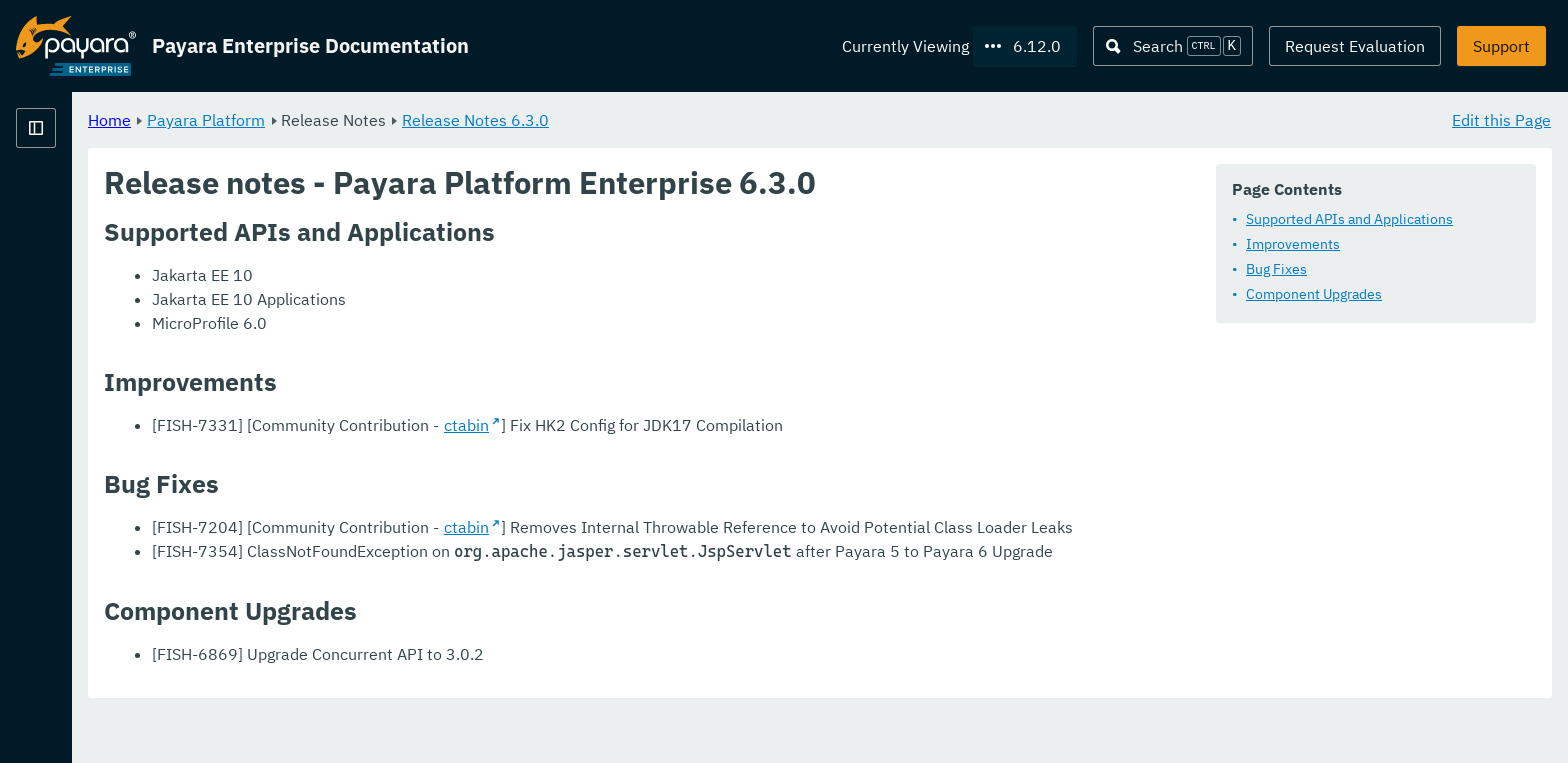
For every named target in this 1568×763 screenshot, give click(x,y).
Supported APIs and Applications (1349, 220)
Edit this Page (1501, 120)
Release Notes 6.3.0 (724, 120)
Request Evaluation (1355, 46)
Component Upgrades (1314, 295)
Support (1501, 46)
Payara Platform (455, 120)
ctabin (715, 426)
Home (358, 120)
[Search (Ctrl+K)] (1173, 46)
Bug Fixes (1276, 270)
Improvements (1293, 245)
